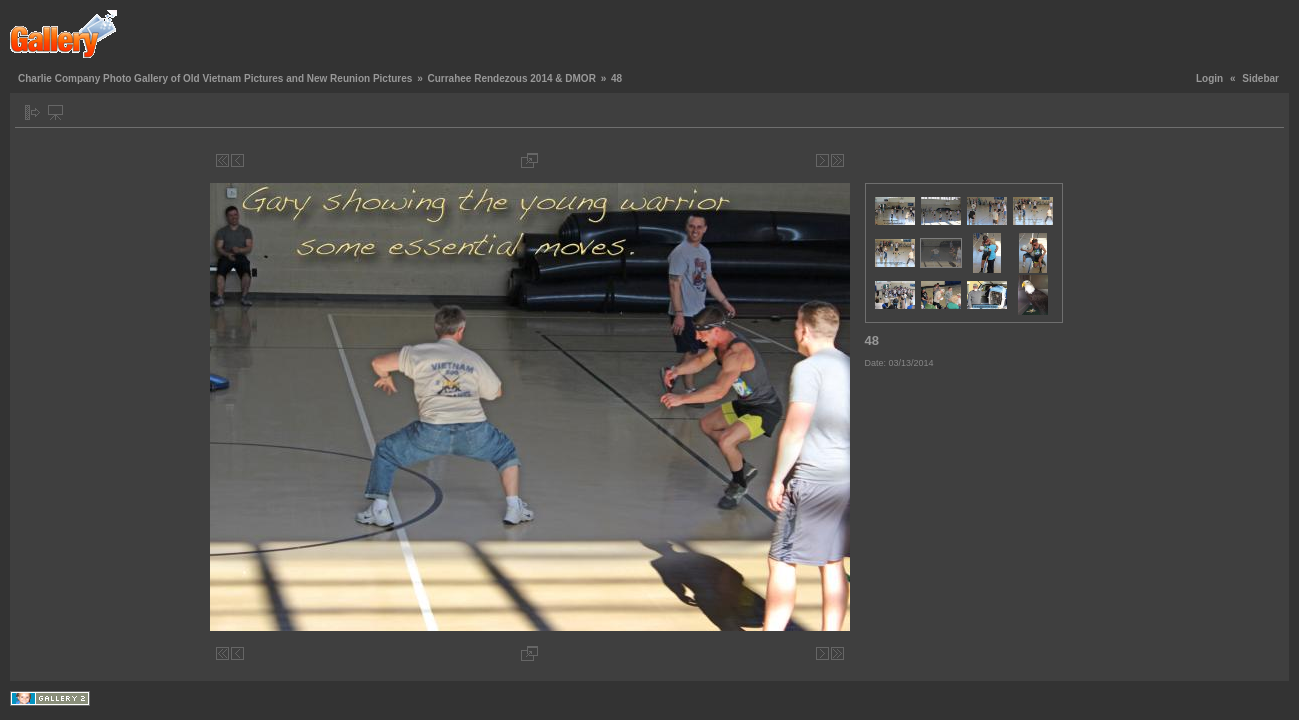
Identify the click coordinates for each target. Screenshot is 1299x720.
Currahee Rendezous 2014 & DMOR (511, 78)
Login (1209, 78)
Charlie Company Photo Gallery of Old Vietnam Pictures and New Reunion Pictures (215, 78)
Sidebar (1260, 78)
